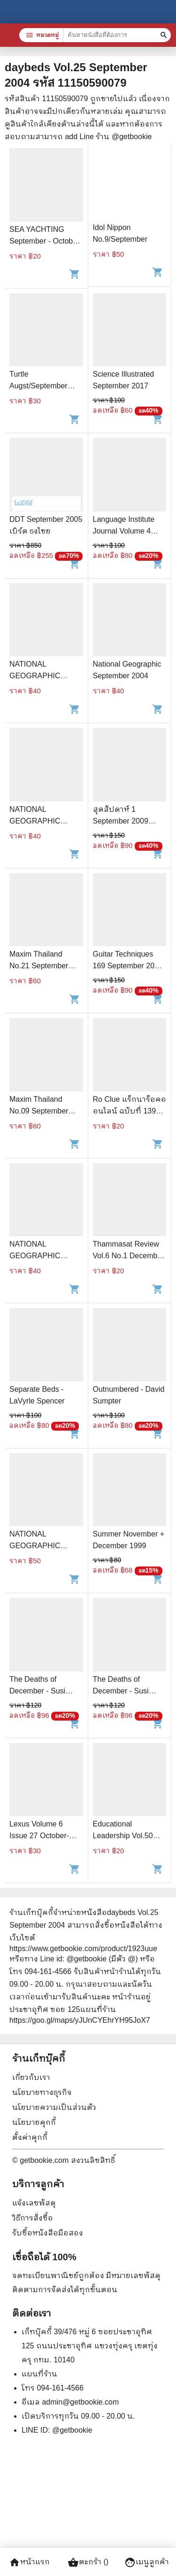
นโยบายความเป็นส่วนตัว (54, 2107)
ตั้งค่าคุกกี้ (29, 2137)
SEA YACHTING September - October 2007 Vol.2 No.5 (44, 241)
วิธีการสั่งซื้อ (32, 2218)
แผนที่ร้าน (39, 2374)
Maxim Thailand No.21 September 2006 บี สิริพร (38, 965)
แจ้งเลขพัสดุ (34, 2203)
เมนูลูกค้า (146, 2562)
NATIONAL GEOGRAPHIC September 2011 (37, 675)
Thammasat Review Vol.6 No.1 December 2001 (128, 1255)
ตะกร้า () (88, 2562)
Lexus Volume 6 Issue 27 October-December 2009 (39, 1835)
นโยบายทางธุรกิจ (42, 2092)
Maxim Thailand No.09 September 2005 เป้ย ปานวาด (40, 1111)
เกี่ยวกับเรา (31, 2077)
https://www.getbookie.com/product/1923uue (83, 1948)
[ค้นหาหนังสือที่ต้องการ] (165, 35)
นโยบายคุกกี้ (34, 2122)
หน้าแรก (29, 2562)
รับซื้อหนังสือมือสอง (47, 2233)
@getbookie (72, 2430)
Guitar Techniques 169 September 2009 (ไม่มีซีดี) (128, 965)
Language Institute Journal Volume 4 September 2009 (124, 531)
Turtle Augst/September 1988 (38, 385)
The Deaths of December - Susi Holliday (37, 1691)
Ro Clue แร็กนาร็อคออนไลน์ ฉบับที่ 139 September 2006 (129, 1111)
